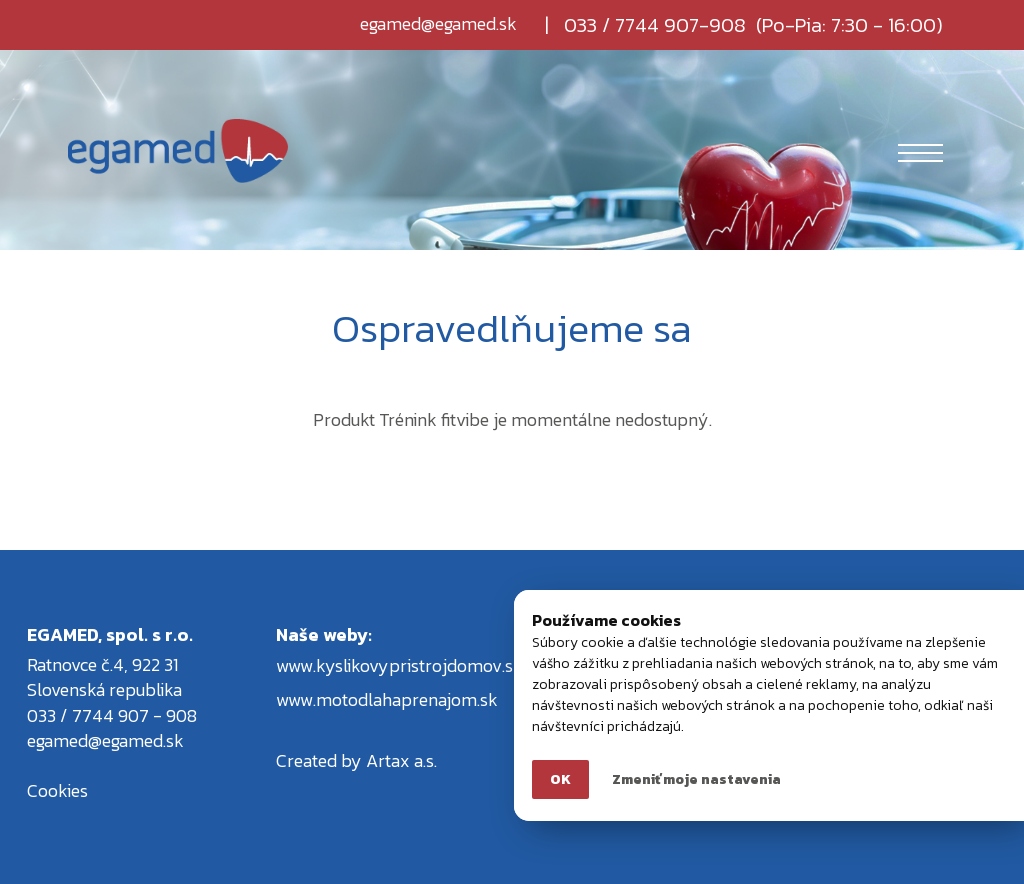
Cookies (57, 790)
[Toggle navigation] (921, 151)
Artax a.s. (401, 760)
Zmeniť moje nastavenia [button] (696, 779)
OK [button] (560, 779)
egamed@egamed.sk (438, 25)
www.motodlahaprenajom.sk (387, 699)
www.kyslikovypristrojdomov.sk (399, 665)
